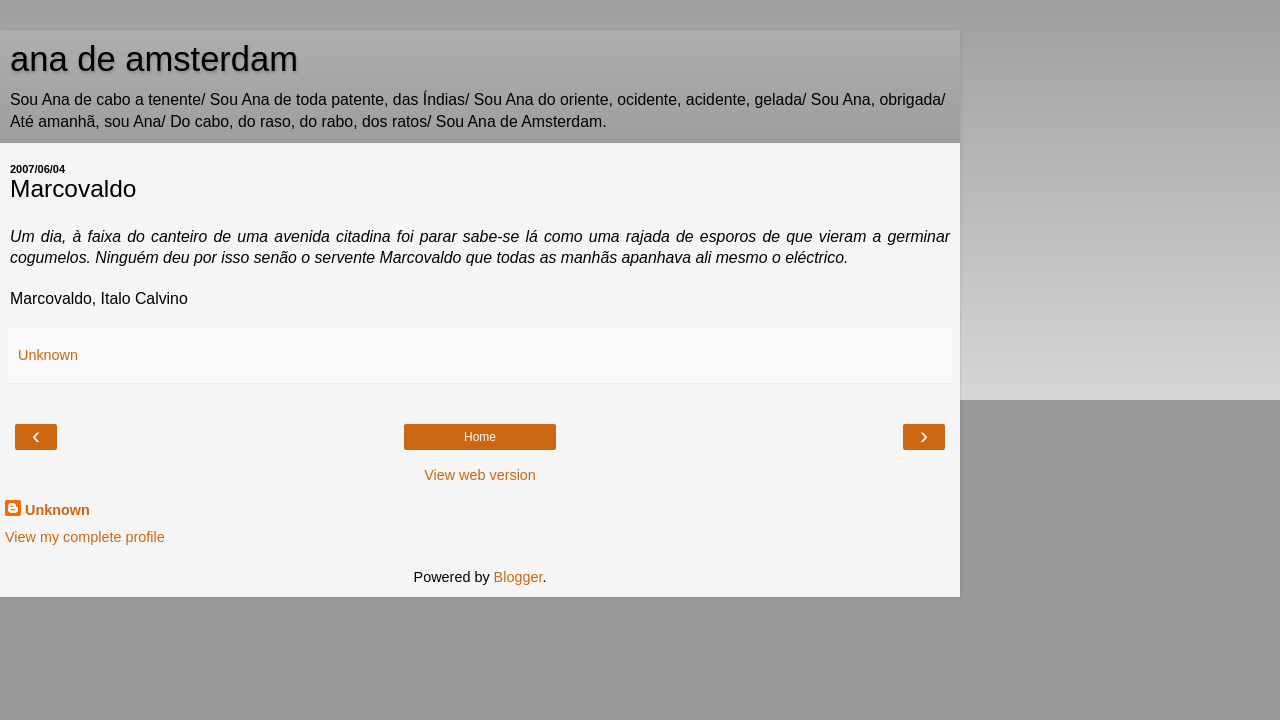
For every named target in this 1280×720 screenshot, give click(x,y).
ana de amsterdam (154, 59)
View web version (480, 475)
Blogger (518, 577)
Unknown (57, 510)
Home (480, 437)
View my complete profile (85, 537)
